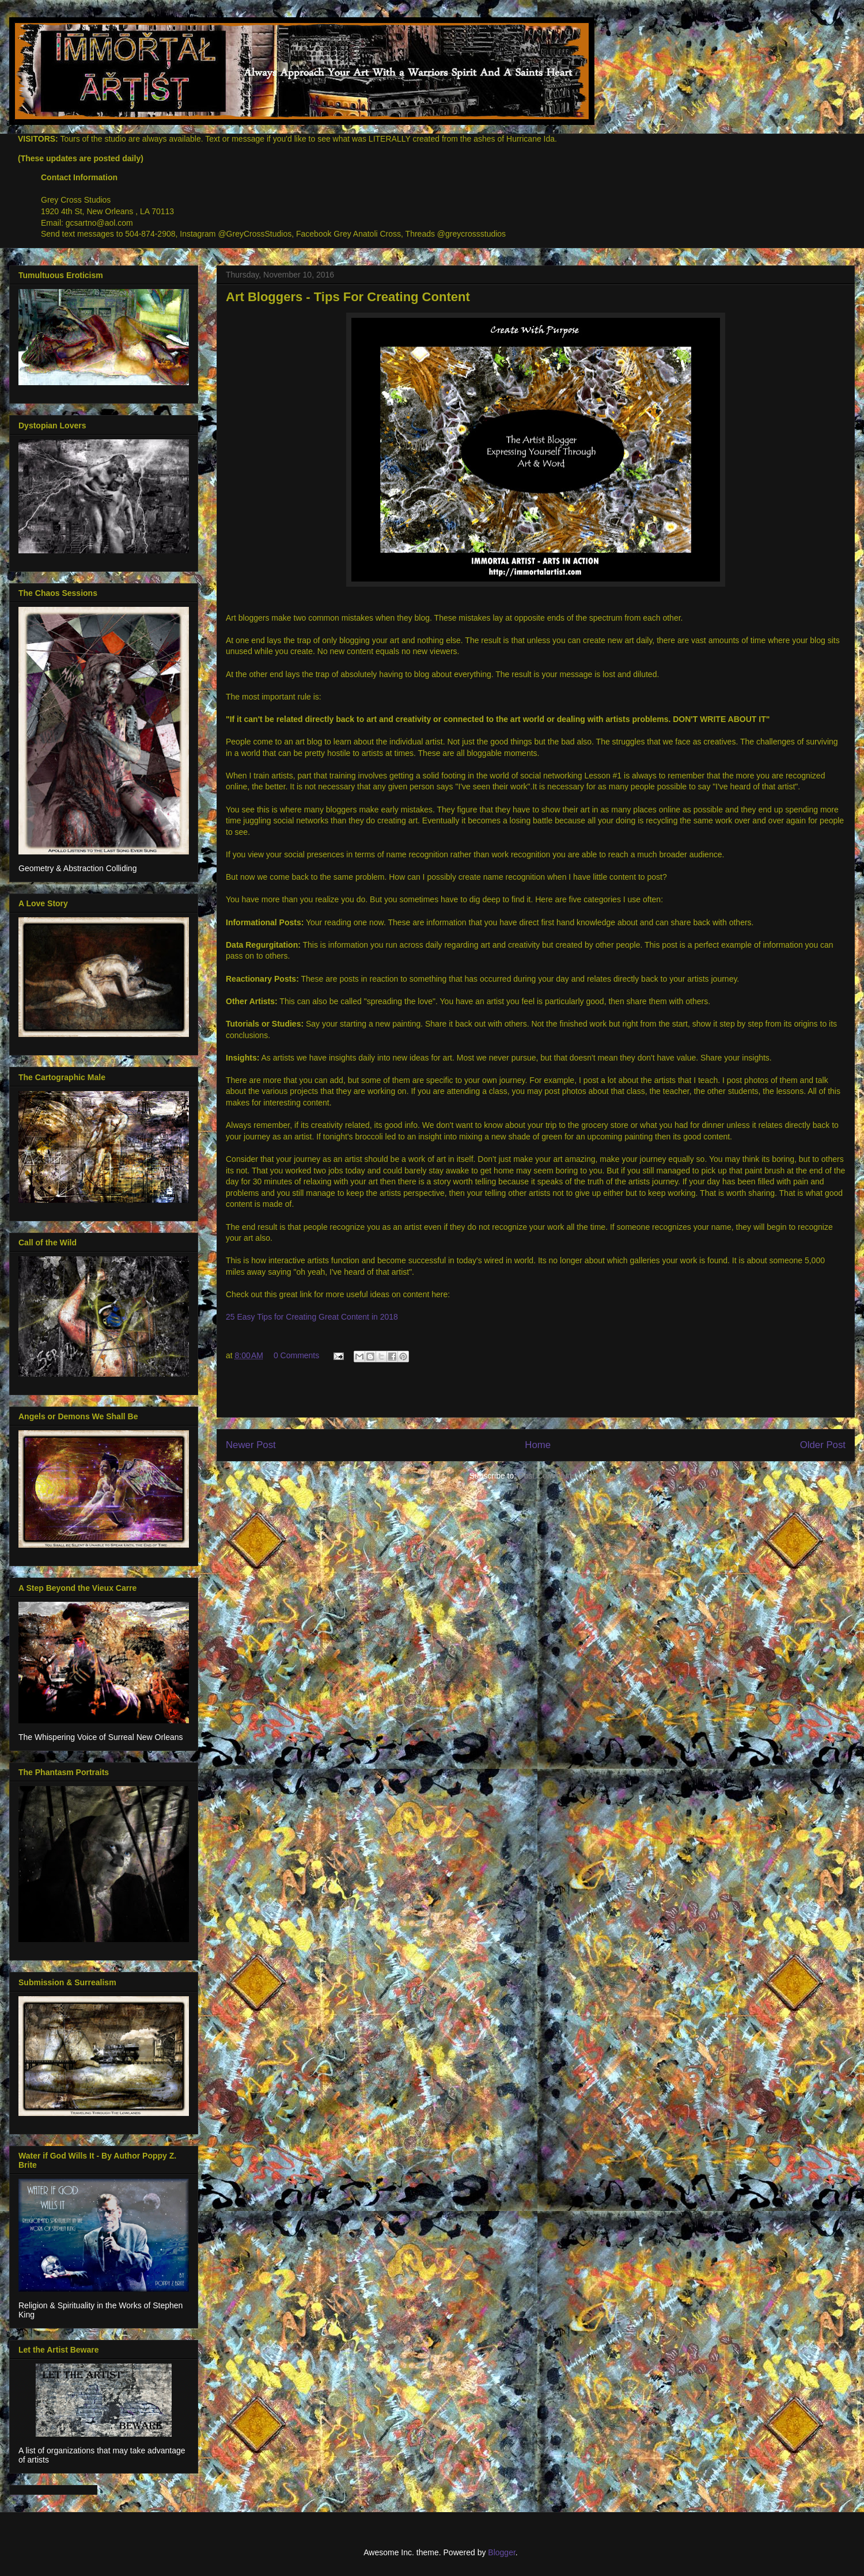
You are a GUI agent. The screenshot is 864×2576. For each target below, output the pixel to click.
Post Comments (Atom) (560, 1475)
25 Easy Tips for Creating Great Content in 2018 (312, 1316)
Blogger (501, 2552)
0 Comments (296, 1355)
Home (538, 1444)
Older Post (823, 1444)
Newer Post (251, 1444)
